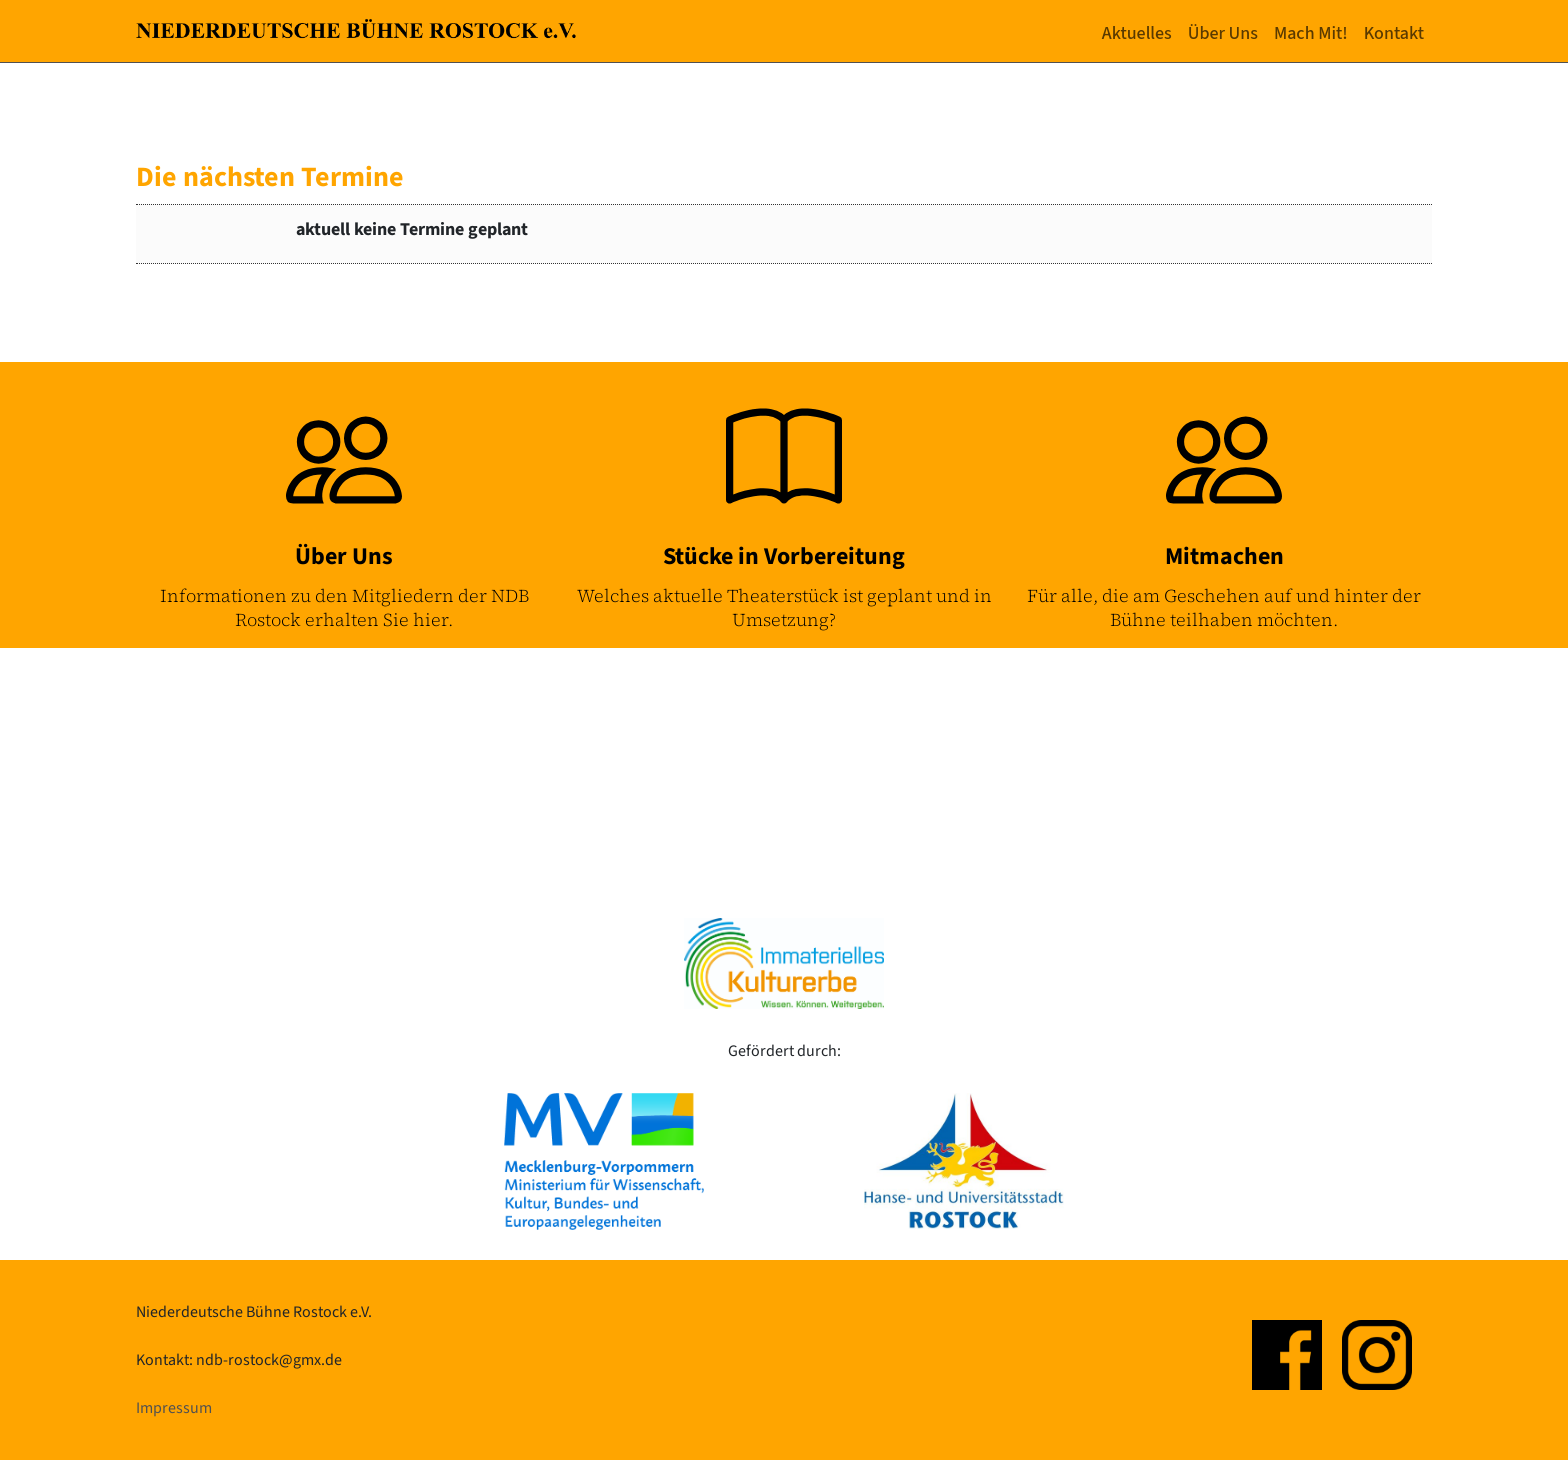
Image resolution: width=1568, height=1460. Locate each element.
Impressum (174, 1408)
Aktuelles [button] (1137, 33)
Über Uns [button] (1223, 33)
